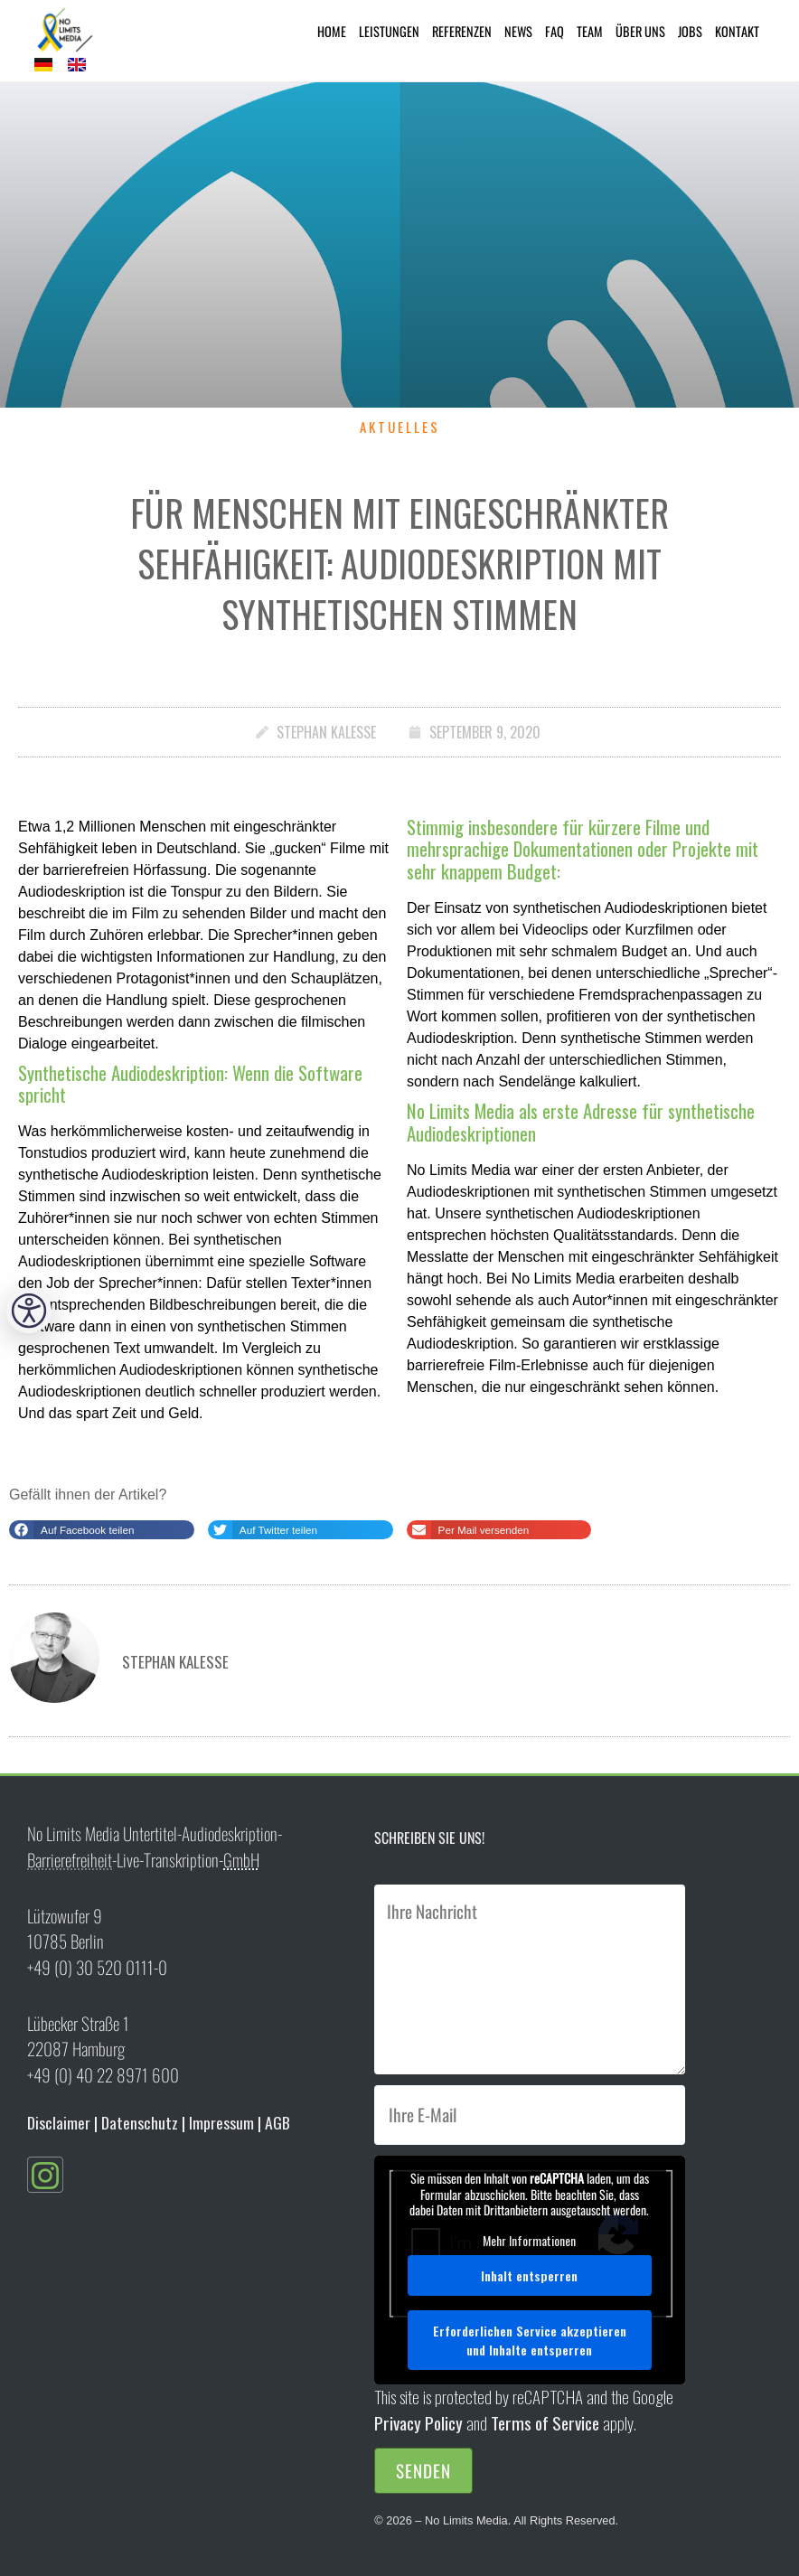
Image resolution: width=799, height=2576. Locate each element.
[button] (101, 1529)
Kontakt (737, 31)
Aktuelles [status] (400, 427)
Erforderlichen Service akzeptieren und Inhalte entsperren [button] (529, 2340)
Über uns (640, 31)
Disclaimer (58, 2122)
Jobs (690, 31)
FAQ (554, 31)
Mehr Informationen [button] (530, 2240)
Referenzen (462, 31)
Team (590, 31)
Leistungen (389, 31)
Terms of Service (545, 2423)
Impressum (221, 2122)
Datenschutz (139, 2122)
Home (331, 31)
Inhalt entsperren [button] (530, 2275)
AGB (277, 2122)
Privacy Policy (418, 2423)
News (518, 31)
